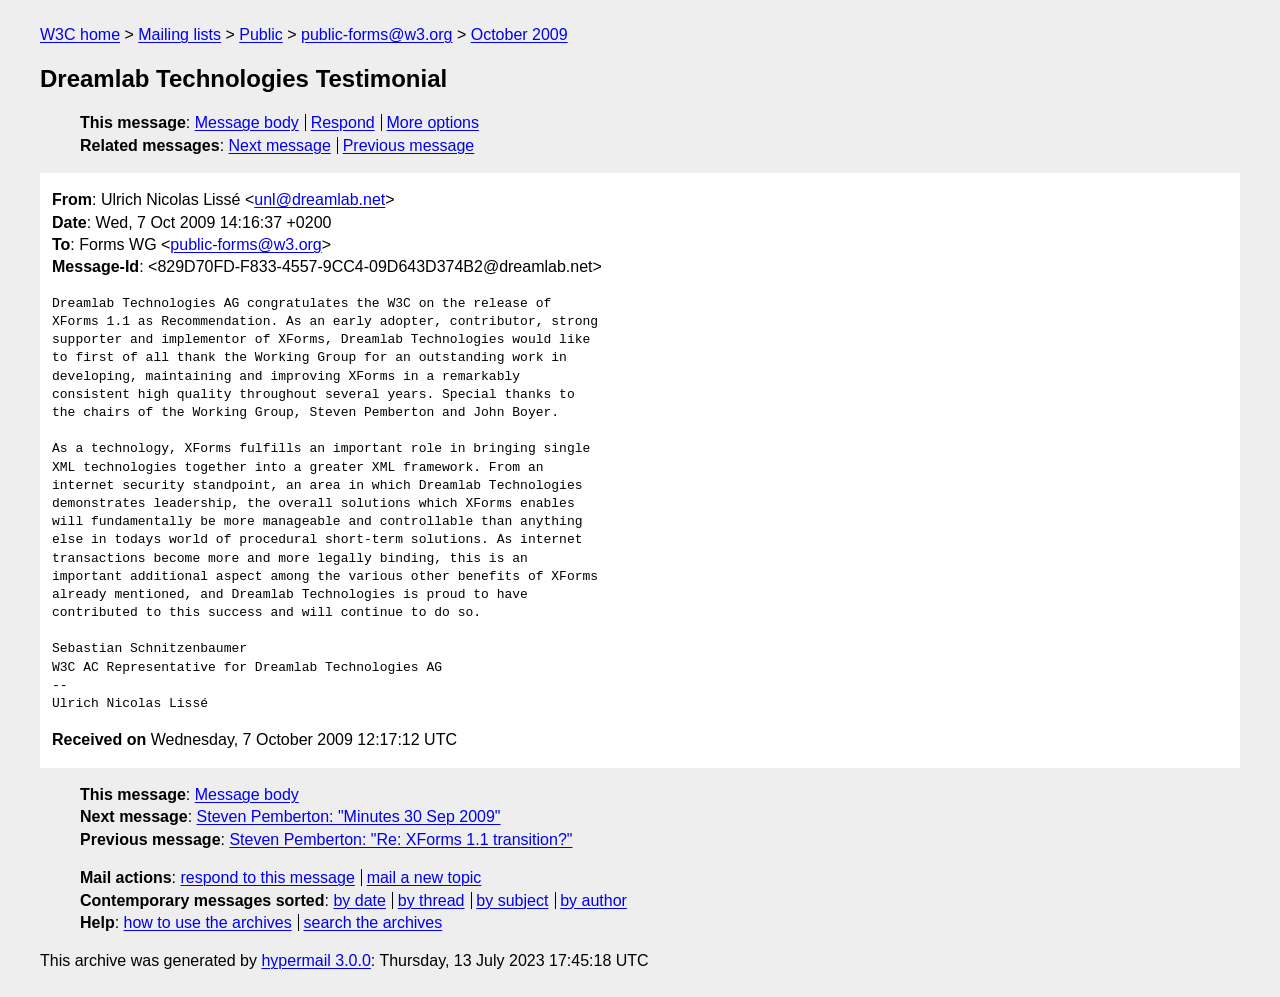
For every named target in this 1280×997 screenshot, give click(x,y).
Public (261, 34)
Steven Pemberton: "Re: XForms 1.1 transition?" (400, 839)
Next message (280, 145)
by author (593, 900)
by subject (512, 900)
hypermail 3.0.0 (315, 960)
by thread (431, 900)
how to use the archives (208, 922)
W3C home (80, 34)
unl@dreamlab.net (319, 199)
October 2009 (519, 34)
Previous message (409, 145)
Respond (343, 122)
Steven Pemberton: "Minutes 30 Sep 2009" (349, 816)
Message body (247, 122)
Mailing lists (179, 34)
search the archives (373, 922)
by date (359, 900)
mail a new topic (424, 877)
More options (433, 122)
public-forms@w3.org (376, 34)
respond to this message (267, 877)
